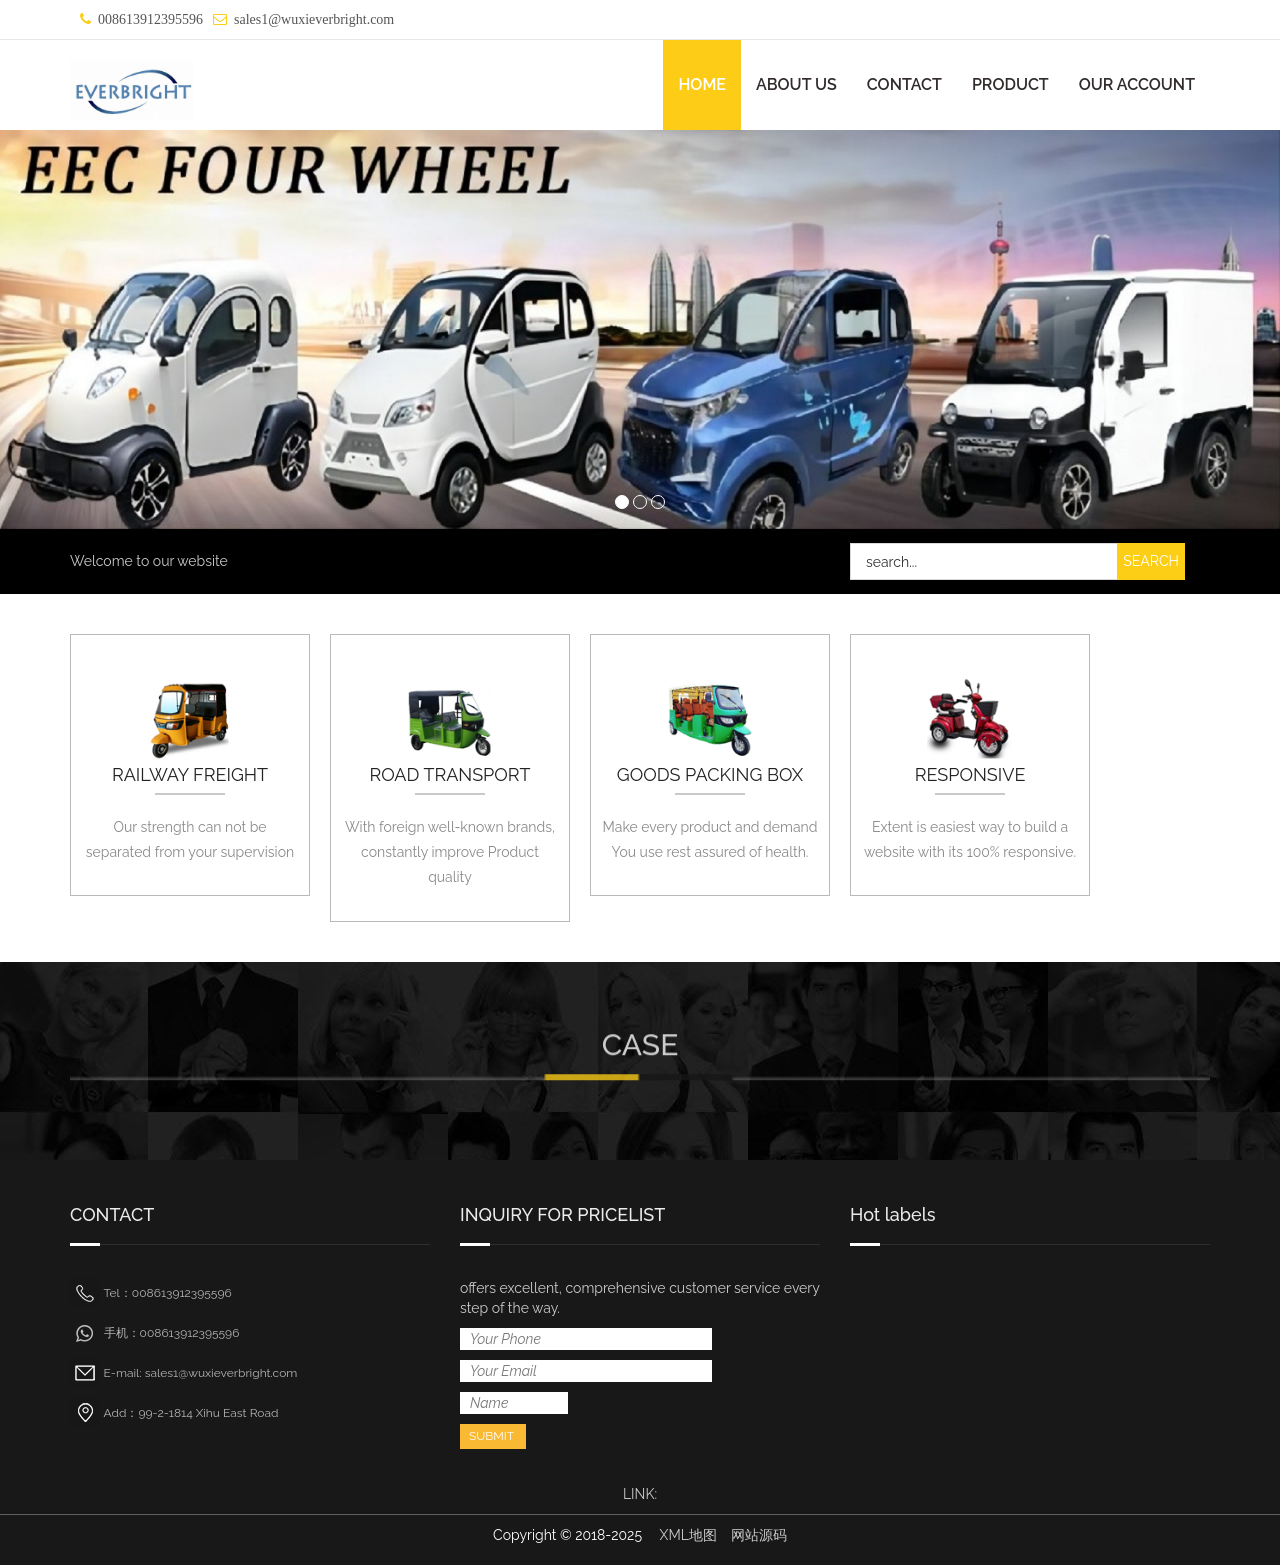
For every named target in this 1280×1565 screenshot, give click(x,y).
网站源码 (759, 1535)
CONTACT (904, 84)
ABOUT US (796, 84)
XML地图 (688, 1535)
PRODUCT (1010, 84)
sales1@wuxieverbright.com (314, 19)
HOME (702, 84)
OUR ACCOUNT (1137, 84)
